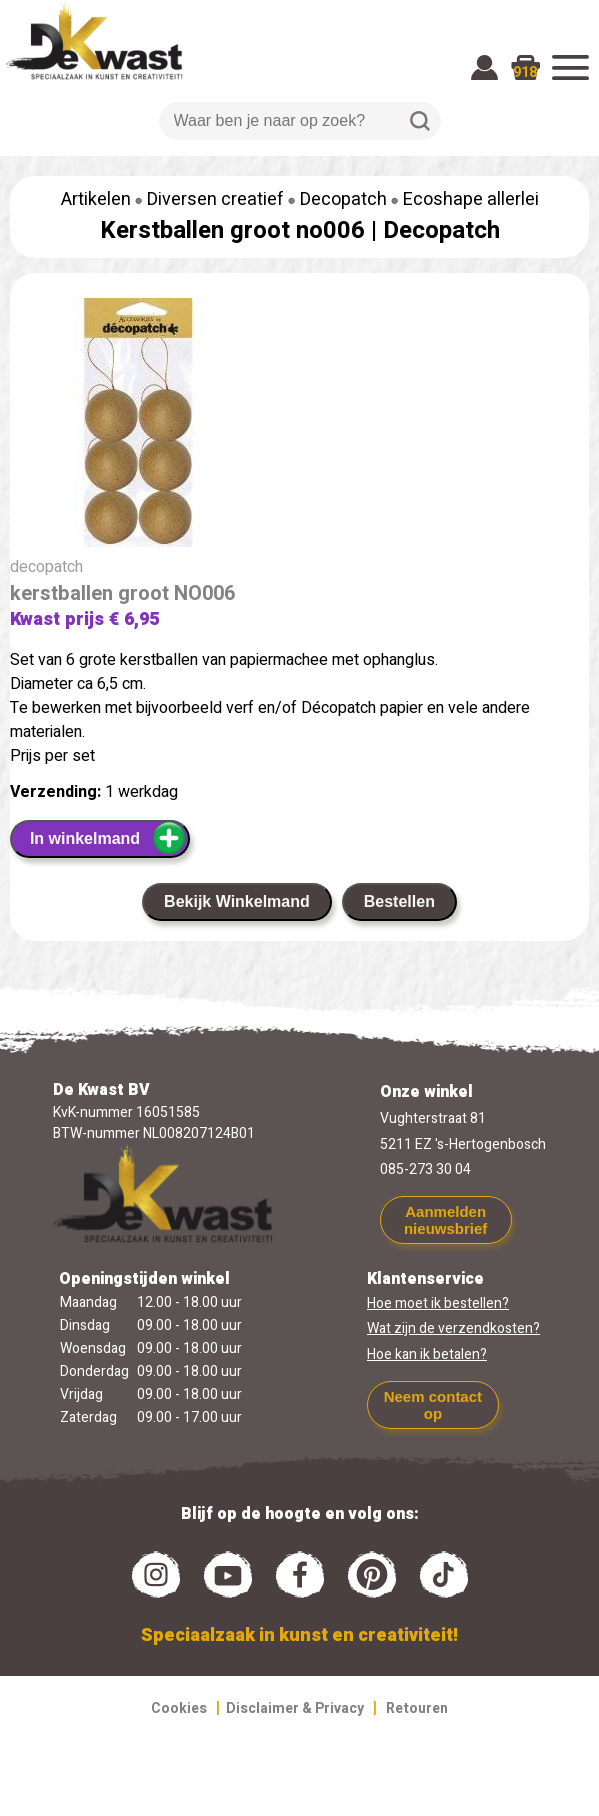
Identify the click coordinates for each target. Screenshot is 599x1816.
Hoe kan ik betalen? (427, 1354)
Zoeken (420, 121)
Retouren (417, 1708)
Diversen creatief (215, 199)
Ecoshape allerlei (471, 199)
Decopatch (343, 199)
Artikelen (96, 199)
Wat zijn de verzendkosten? (453, 1328)
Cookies (179, 1708)
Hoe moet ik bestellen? (438, 1303)
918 (525, 72)
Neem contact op (433, 1405)
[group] (299, 426)
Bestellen (399, 901)
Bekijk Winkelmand (237, 901)
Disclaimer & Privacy (295, 1708)
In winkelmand (108, 838)
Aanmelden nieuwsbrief (445, 1220)
